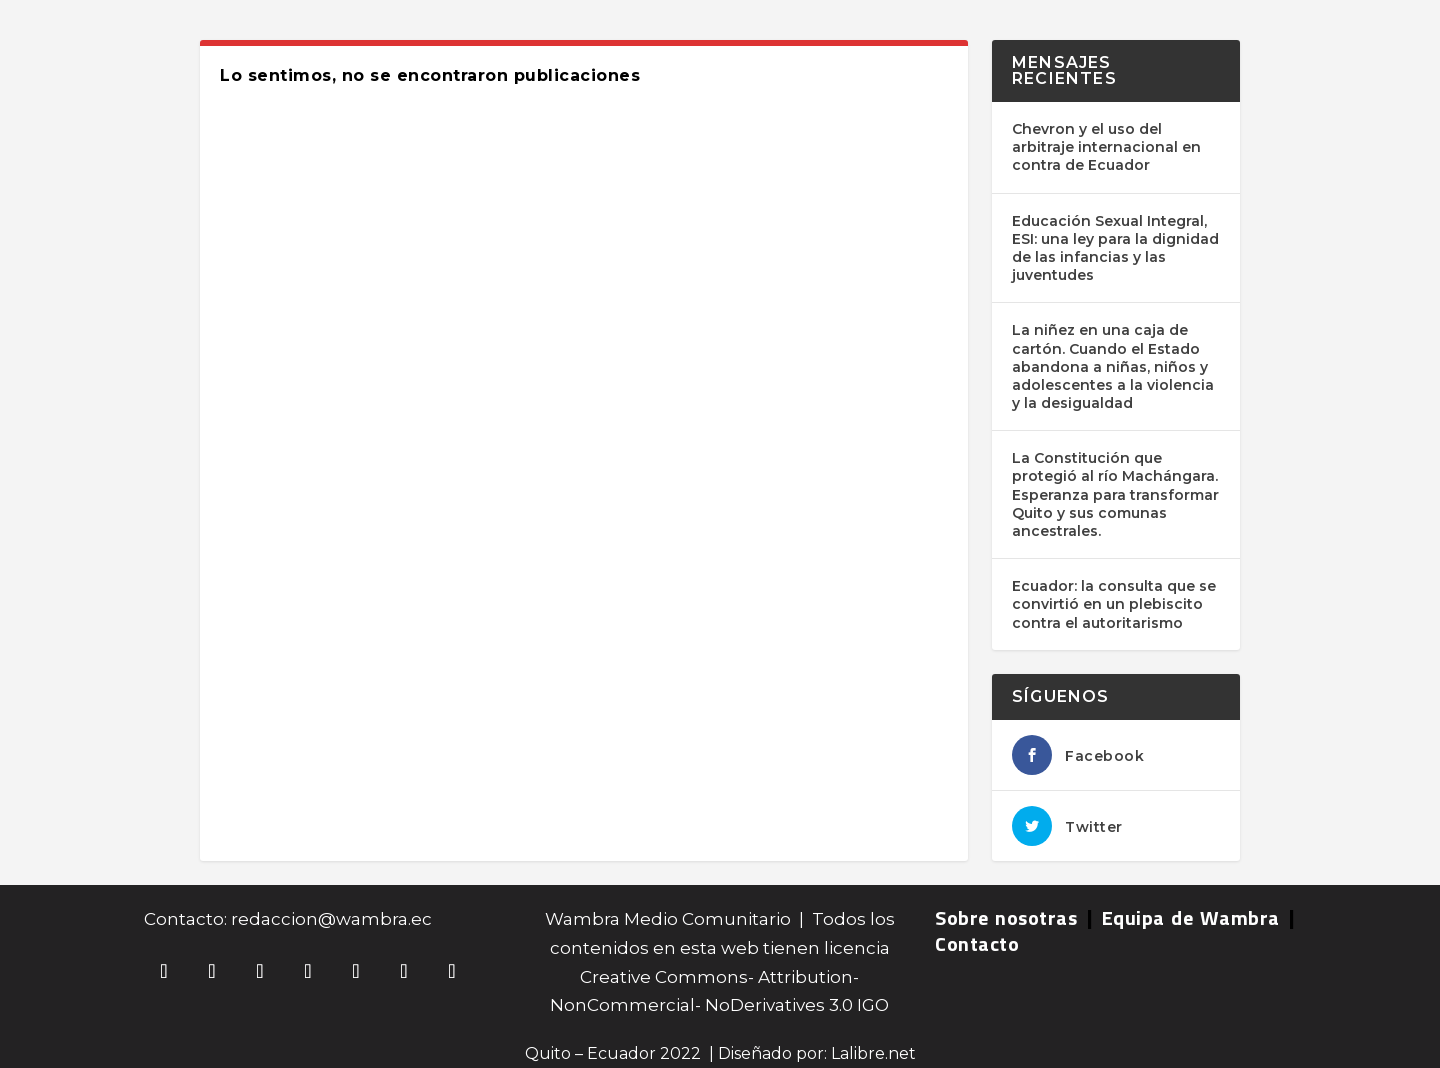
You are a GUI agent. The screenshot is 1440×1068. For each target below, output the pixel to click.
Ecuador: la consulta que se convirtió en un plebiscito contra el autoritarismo (1114, 604)
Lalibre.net (873, 1053)
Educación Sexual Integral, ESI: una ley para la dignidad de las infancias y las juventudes (1115, 248)
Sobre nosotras (1006, 917)
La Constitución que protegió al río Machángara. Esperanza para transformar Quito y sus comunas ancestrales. (1115, 494)
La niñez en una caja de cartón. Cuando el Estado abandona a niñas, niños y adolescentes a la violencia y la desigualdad (1113, 366)
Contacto (977, 943)
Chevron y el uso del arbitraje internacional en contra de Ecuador (1106, 147)
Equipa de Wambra (1191, 917)
